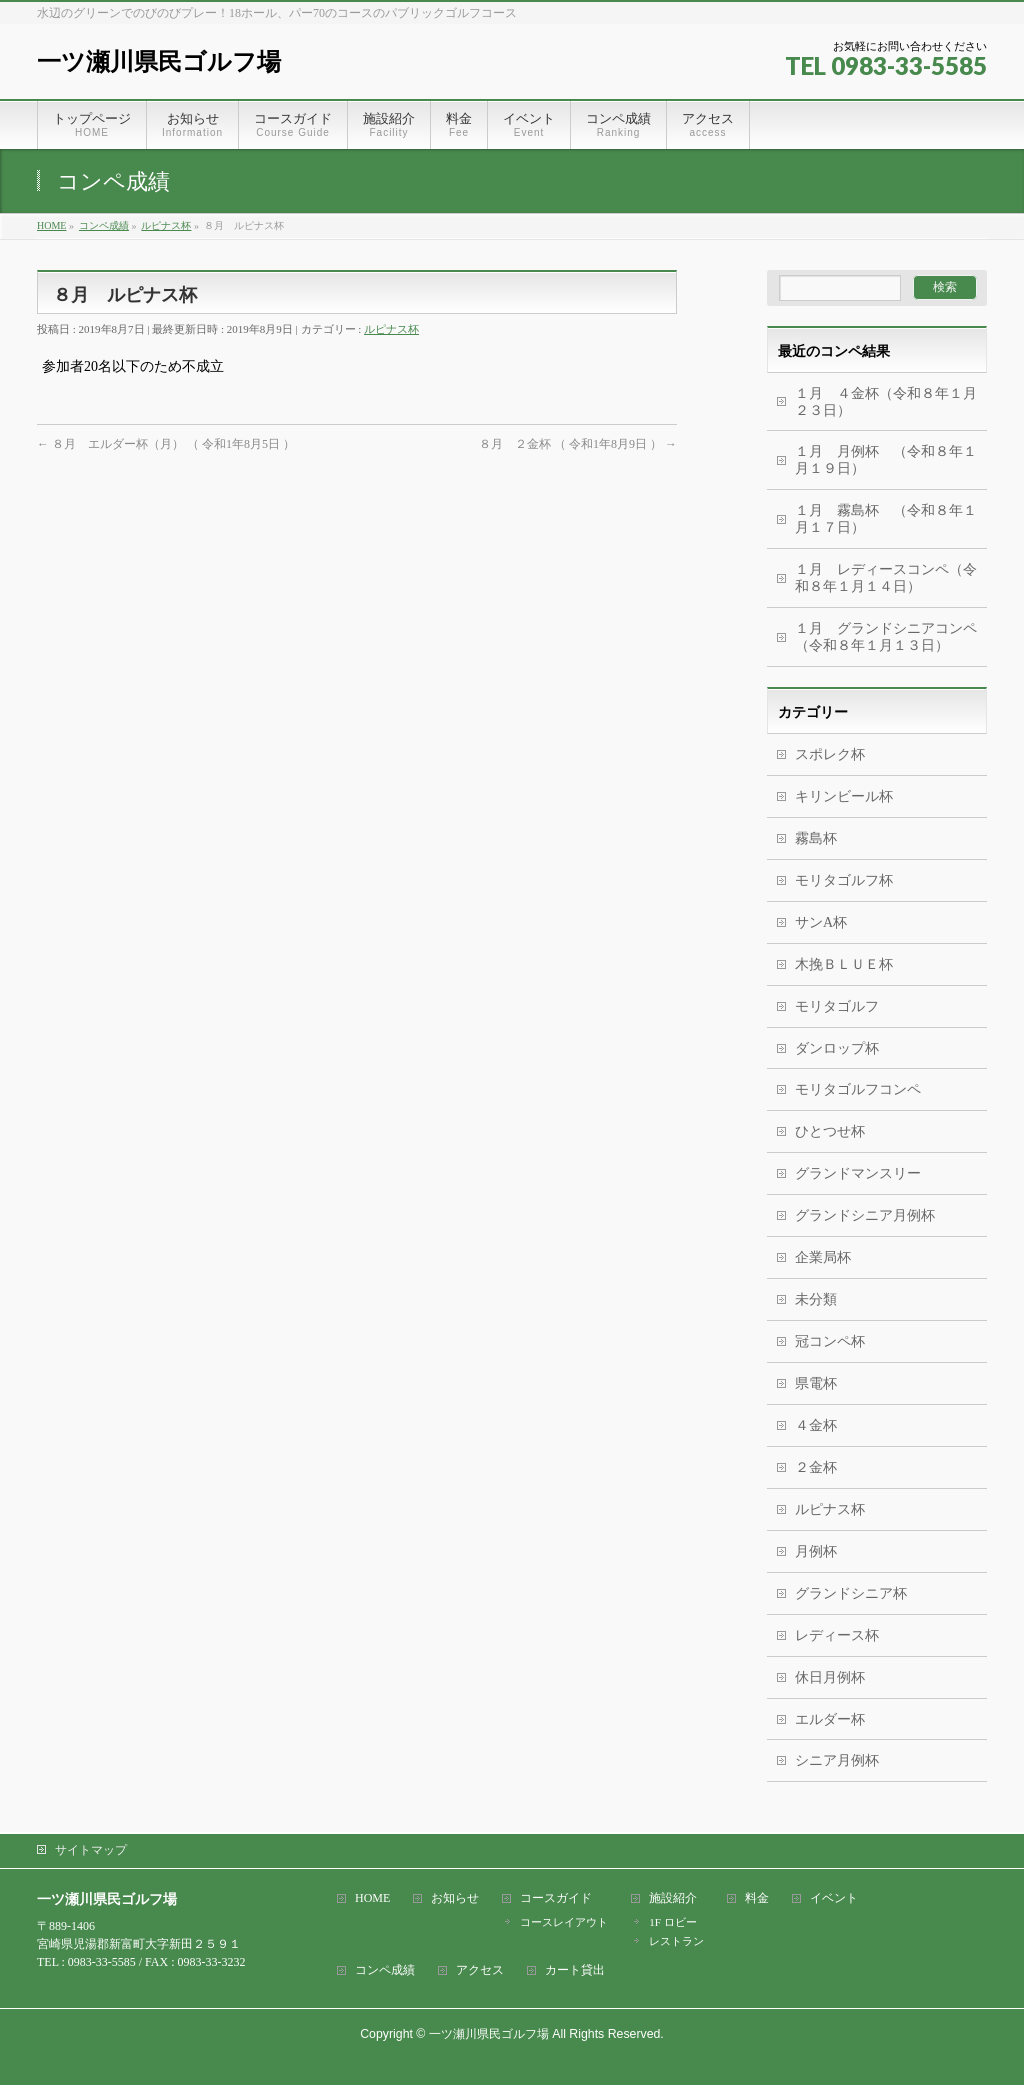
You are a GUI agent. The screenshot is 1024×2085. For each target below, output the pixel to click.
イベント (834, 1898)
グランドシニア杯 (851, 1593)
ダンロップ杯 (837, 1048)
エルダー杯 (830, 1719)
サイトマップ (91, 1850)
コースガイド (556, 1898)
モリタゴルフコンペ (858, 1089)
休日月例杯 (830, 1677)
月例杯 (816, 1551)
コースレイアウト (564, 1922)
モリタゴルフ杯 (844, 880)
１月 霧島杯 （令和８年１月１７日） (891, 519)
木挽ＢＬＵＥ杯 (844, 964)
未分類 (816, 1299)
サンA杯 (821, 922)
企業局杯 (823, 1257)
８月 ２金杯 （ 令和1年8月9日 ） (578, 444)
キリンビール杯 (844, 796)
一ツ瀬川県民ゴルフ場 (159, 61)
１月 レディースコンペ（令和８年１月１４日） (886, 578)
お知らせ (455, 1898)
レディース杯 (837, 1635)
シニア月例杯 (837, 1760)
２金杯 (816, 1467)
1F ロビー (672, 1922)
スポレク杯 (830, 754)
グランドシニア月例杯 (865, 1215)
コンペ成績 (385, 1970)
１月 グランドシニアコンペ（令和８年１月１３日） (886, 637)
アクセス (480, 1970)
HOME (372, 1898)
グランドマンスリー (858, 1173)
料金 (757, 1898)
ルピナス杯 (391, 329)
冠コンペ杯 (830, 1341)
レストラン (676, 1941)
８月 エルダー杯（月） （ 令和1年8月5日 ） (166, 444)
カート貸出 (575, 1970)
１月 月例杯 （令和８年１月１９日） (886, 460)
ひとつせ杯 (830, 1131)
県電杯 (816, 1383)
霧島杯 (816, 838)
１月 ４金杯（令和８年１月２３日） (886, 402)
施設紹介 (673, 1898)
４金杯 (816, 1425)
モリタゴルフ (837, 1006)
